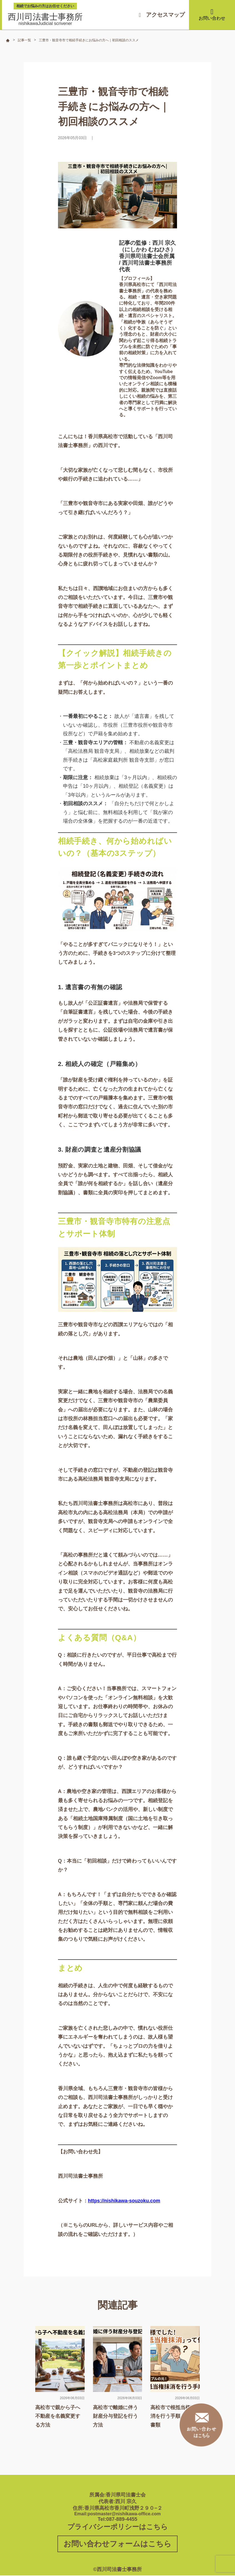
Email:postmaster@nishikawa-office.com (117, 2514)
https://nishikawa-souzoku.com (125, 2200)
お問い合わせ (212, 14)
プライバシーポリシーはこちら (117, 2527)
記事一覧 (24, 40)
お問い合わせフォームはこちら (117, 2544)
